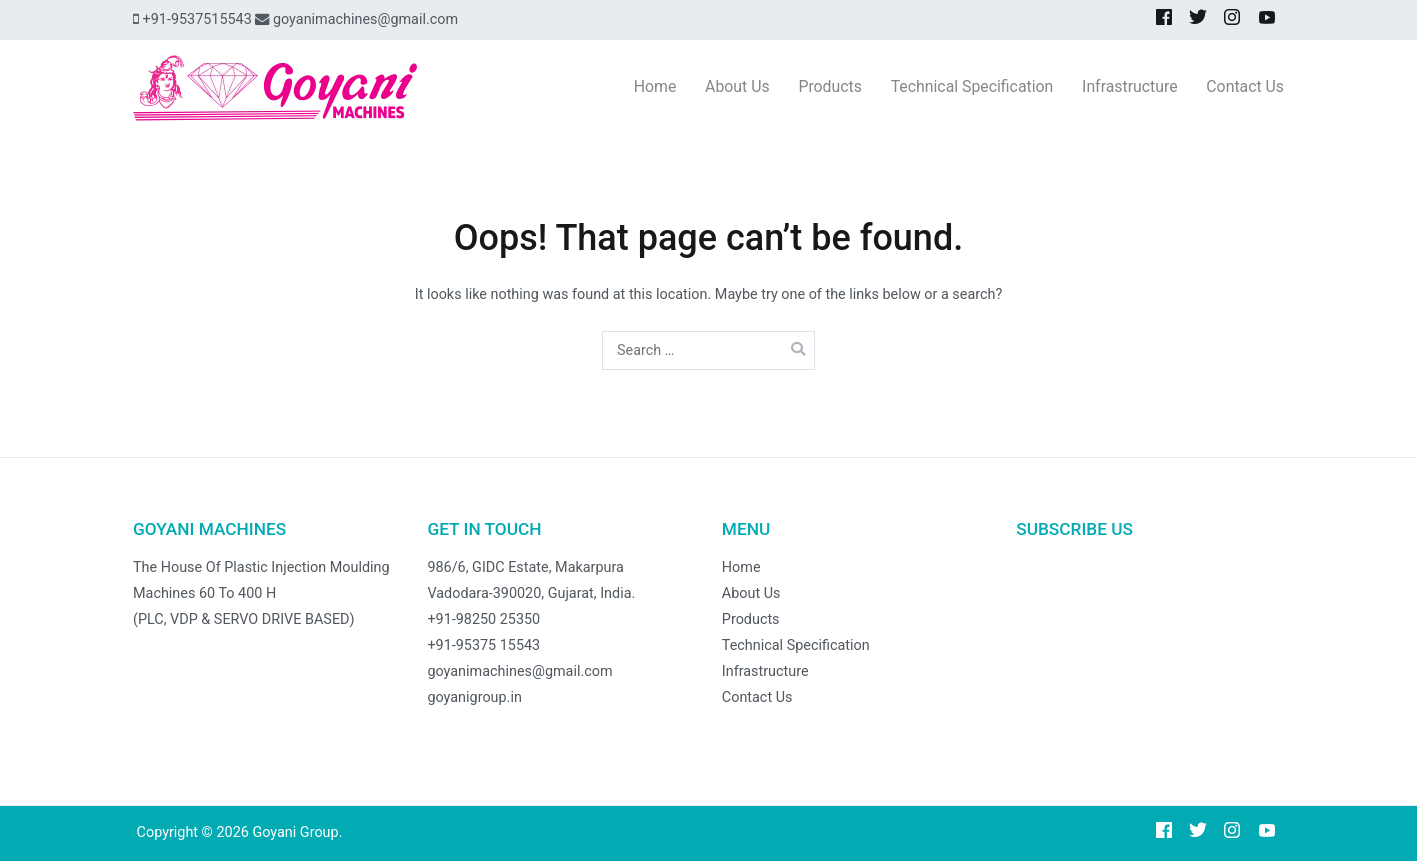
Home (655, 86)
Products (830, 86)
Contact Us (1245, 86)
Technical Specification (972, 86)
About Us (737, 86)
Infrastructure (1129, 86)
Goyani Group (295, 832)
